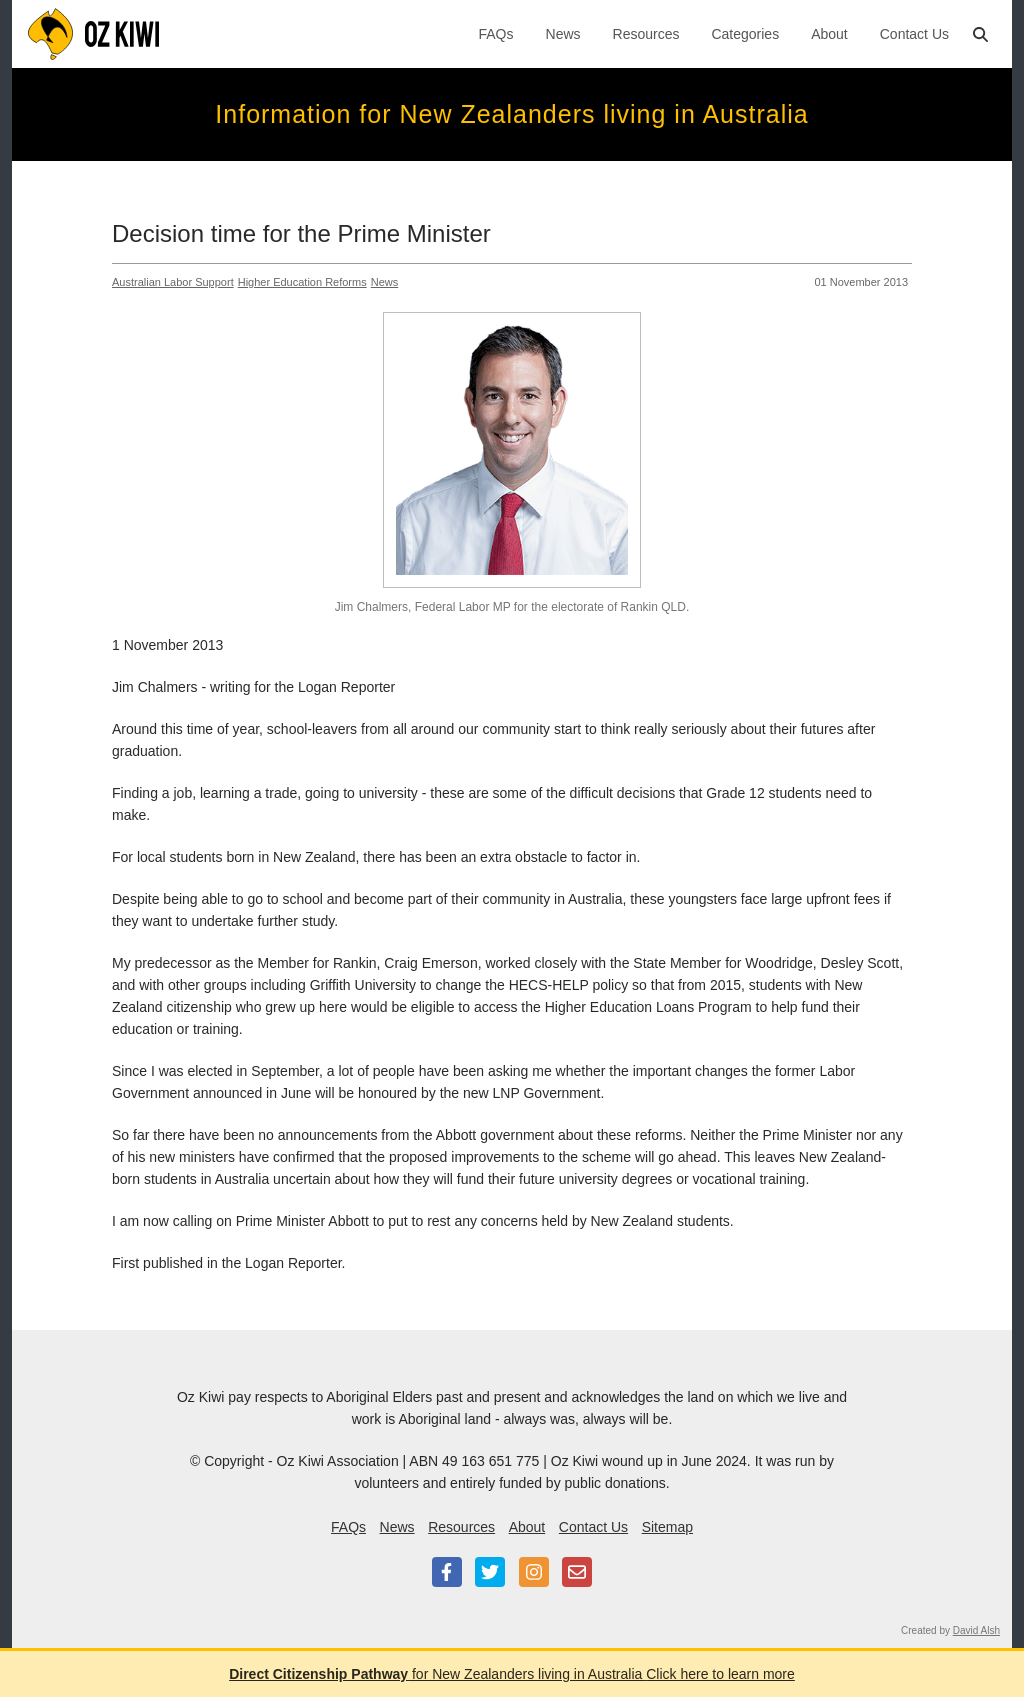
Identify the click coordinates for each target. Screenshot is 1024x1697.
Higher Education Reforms (302, 282)
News (563, 34)
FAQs (496, 34)
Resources (646, 34)
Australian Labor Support (173, 282)
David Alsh (976, 1630)
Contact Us (914, 34)
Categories (745, 34)
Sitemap (667, 1527)
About (829, 34)
